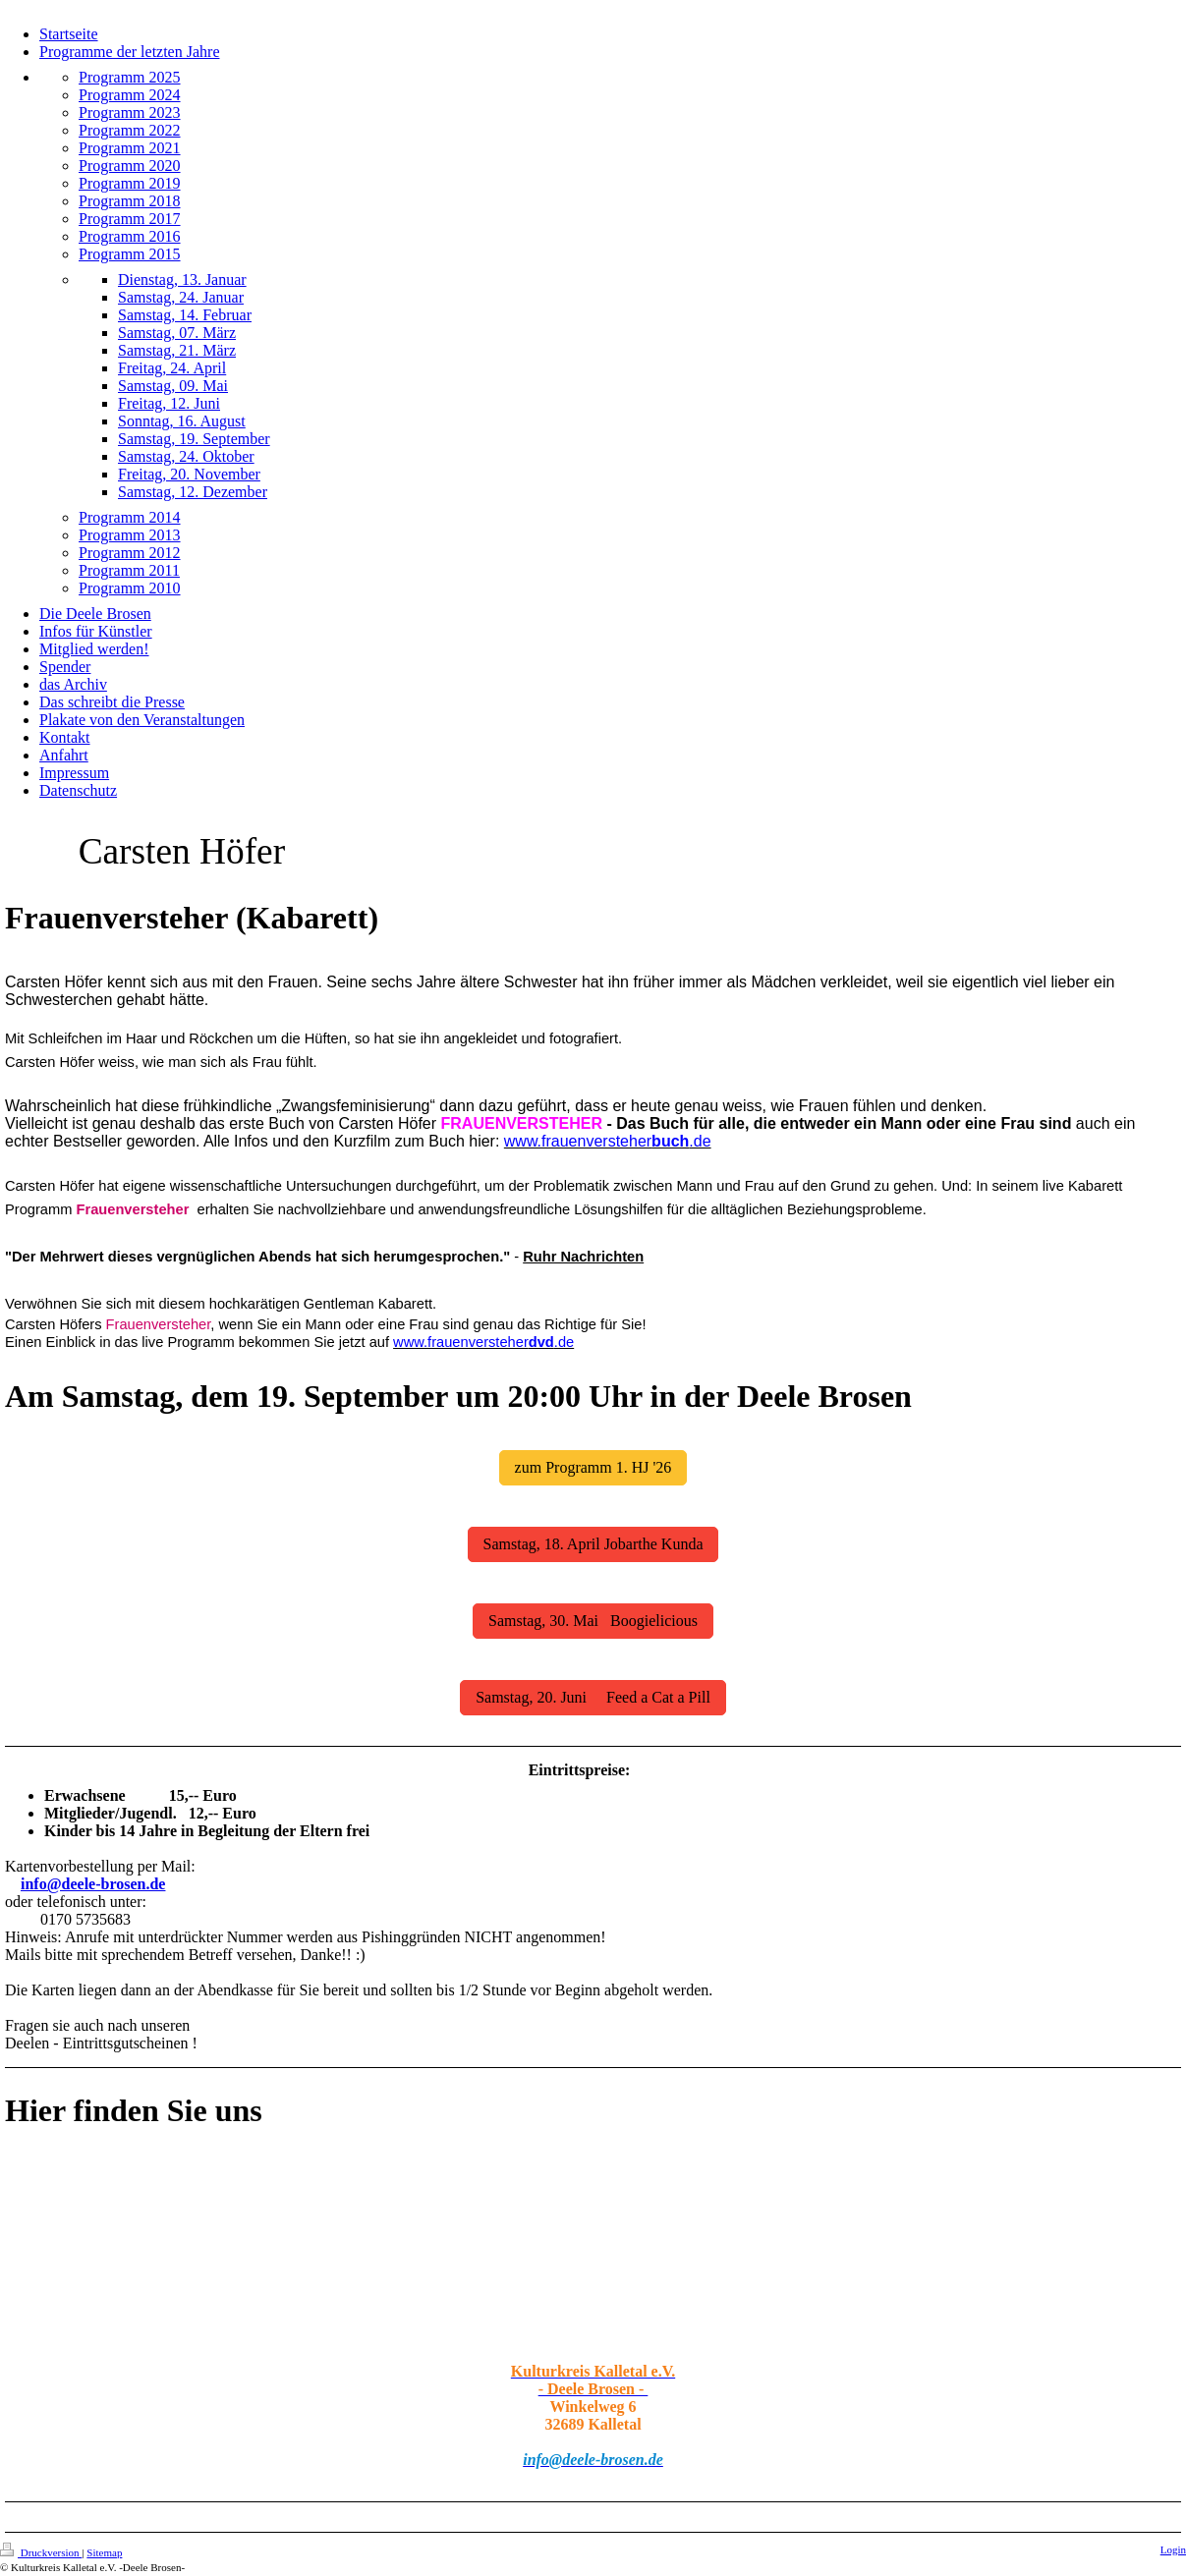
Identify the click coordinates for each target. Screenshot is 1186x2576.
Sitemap (104, 2552)
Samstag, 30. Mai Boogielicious (593, 1620)
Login (1173, 2549)
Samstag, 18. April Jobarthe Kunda (593, 1544)
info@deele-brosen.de (93, 1884)
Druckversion (41, 2552)
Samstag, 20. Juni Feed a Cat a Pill (593, 1697)
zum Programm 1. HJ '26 (593, 1467)
